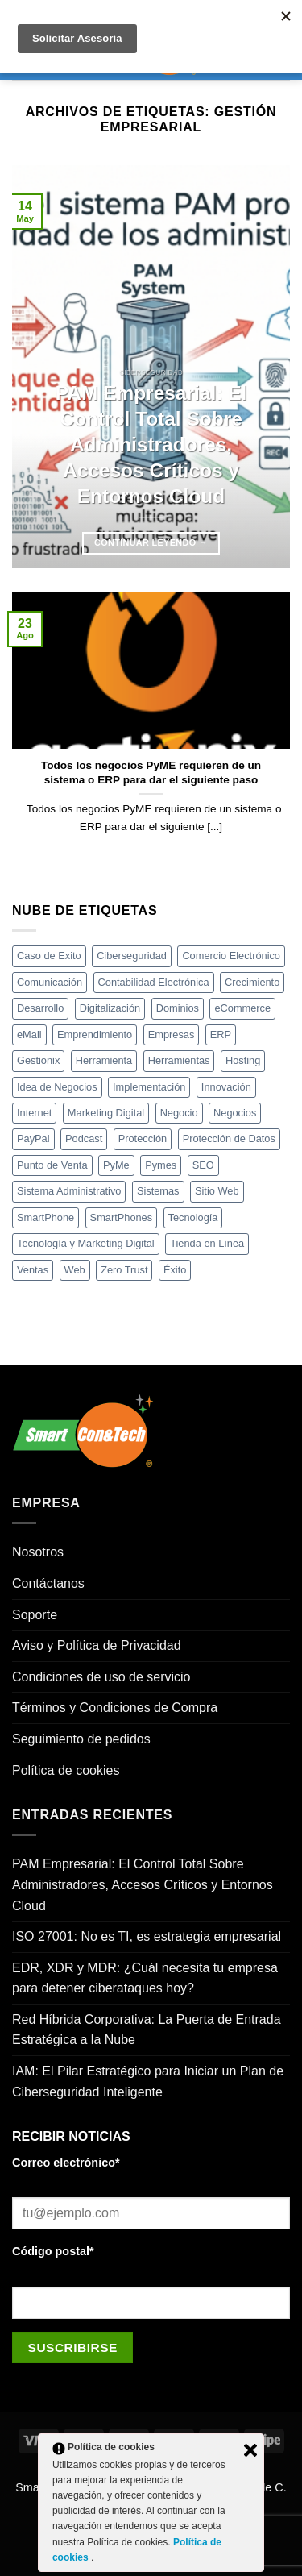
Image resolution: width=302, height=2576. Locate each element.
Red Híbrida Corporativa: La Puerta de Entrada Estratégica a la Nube (146, 2030)
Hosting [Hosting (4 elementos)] (242, 1060)
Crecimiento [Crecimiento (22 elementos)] (252, 982)
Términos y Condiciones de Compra (114, 1707)
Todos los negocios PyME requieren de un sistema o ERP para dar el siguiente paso (151, 772)
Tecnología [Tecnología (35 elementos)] (193, 1217)
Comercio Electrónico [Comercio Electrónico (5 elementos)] (231, 955)
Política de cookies (65, 1770)
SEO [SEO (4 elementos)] (203, 1165)
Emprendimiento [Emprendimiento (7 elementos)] (94, 1034)
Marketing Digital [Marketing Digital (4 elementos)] (106, 1113)
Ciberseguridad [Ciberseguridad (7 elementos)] (132, 955)
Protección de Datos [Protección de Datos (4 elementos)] (229, 1138)
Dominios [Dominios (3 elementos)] (177, 1008)
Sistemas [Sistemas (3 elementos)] (158, 1191)
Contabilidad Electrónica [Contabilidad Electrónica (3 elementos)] (153, 982)
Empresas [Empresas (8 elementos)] (171, 1034)
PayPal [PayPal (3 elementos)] (33, 1138)
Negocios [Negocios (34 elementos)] (234, 1113)
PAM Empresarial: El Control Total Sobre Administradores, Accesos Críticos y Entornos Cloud (151, 444)
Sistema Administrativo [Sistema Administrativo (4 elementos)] (69, 1191)
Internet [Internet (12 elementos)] (34, 1113)
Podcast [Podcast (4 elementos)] (83, 1138)
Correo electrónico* (66, 2162)
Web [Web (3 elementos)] (74, 1270)
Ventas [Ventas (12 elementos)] (32, 1270)
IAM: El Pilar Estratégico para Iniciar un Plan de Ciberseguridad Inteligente (147, 2081)
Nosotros (38, 1552)
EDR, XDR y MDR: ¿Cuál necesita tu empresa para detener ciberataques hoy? (145, 1978)
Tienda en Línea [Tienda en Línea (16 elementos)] (207, 1243)
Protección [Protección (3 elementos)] (142, 1138)
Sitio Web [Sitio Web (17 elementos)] (217, 1191)
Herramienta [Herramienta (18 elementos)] (104, 1060)
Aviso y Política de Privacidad (96, 1645)
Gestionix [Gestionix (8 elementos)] (38, 1060)
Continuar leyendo (151, 543)
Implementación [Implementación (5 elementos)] (149, 1087)
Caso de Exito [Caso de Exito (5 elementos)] (49, 955)
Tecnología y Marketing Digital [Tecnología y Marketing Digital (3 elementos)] (86, 1243)
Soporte (34, 1615)
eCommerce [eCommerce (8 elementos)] (242, 1008)
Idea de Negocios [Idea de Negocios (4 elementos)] (57, 1087)
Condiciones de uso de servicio (101, 1677)
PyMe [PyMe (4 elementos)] (116, 1165)
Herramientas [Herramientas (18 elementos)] (179, 1060)
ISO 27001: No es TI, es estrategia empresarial (146, 1936)
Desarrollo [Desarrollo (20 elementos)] (40, 1008)
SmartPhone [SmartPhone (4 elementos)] (45, 1217)
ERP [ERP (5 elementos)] (220, 1034)
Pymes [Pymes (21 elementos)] (160, 1165)
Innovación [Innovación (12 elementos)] (226, 1087)
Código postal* (53, 2251)
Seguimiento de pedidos (81, 1739)
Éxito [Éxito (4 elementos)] (174, 1270)
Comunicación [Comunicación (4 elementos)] (49, 982)
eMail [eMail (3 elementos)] (29, 1034)
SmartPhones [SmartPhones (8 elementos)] (121, 1217)
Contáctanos (48, 1583)
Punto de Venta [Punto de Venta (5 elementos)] (52, 1165)
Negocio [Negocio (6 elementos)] (179, 1113)
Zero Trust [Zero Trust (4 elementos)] (124, 1270)
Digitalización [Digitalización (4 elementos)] (110, 1008)
